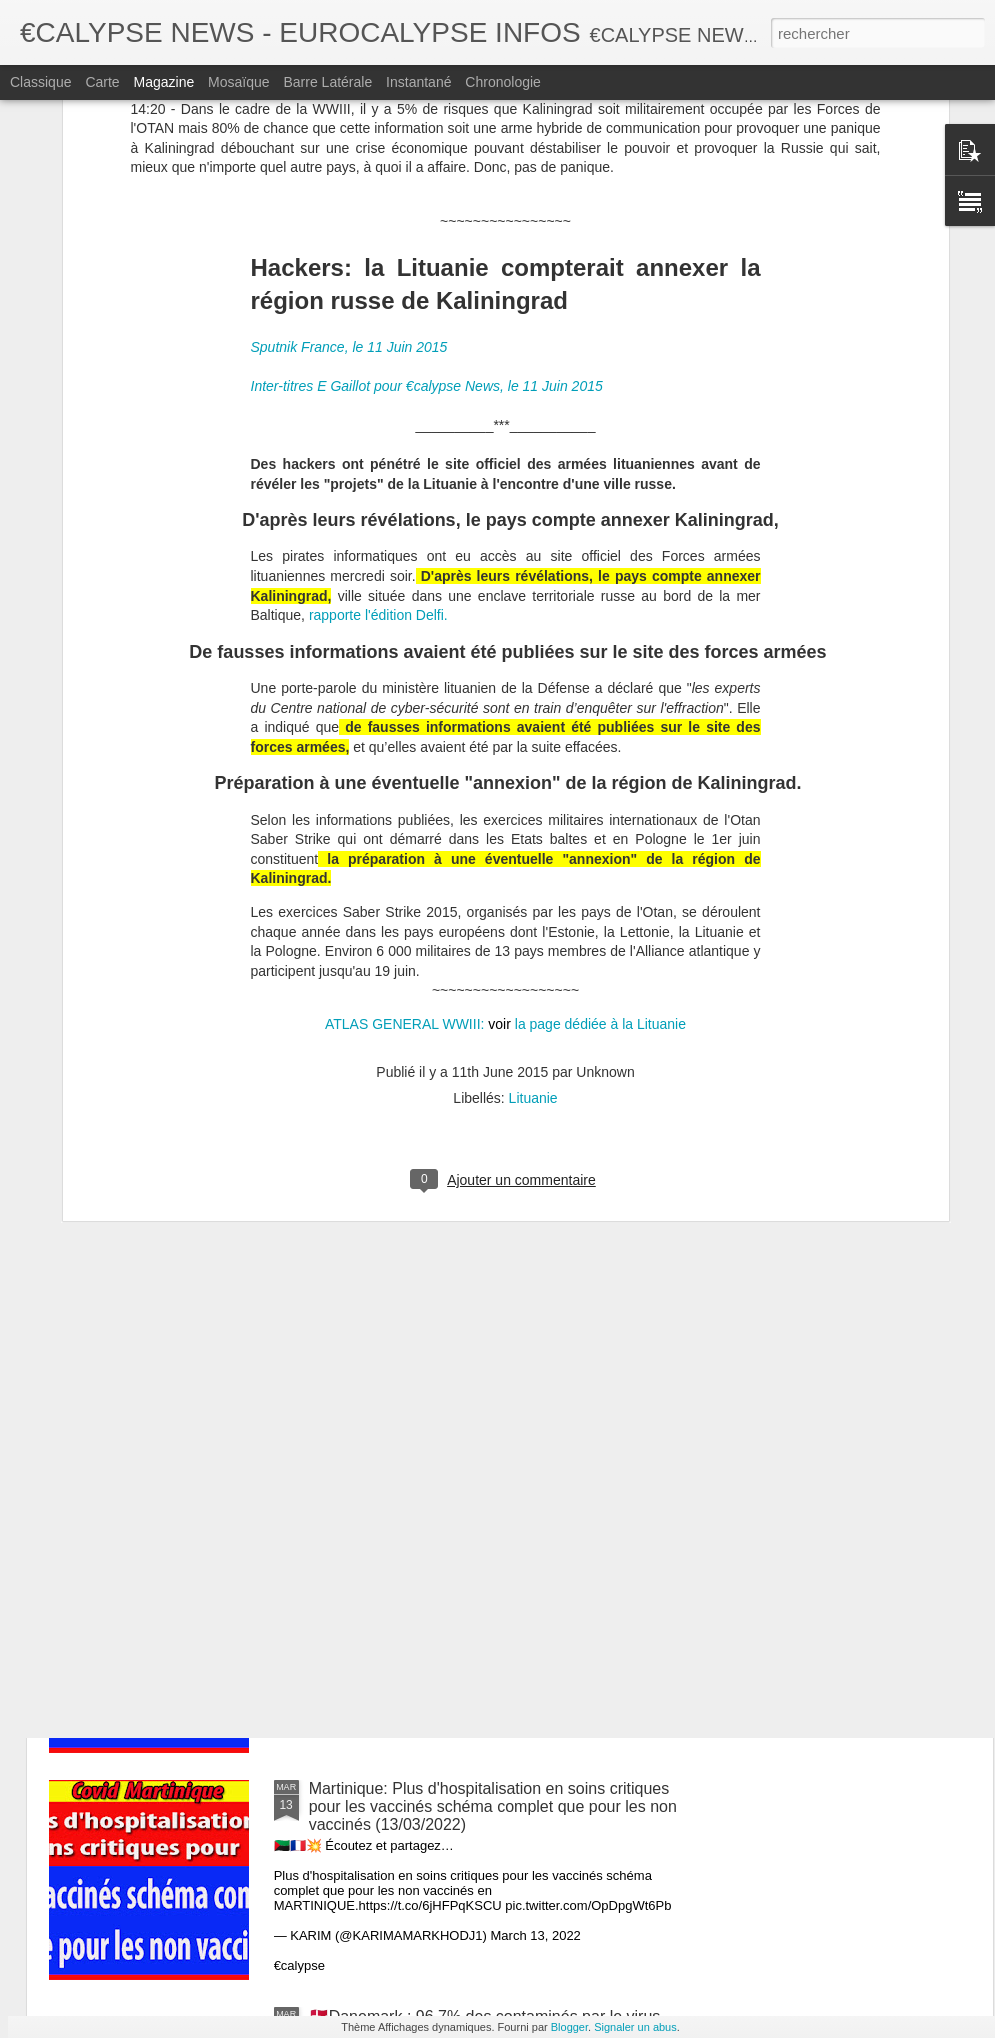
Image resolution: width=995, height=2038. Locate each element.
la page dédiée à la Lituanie (598, 787)
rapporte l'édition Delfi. (378, 378)
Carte (102, 82)
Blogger (569, 2027)
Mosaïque (238, 82)
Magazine (164, 82)
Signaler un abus (635, 2027)
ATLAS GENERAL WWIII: (404, 787)
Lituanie (533, 861)
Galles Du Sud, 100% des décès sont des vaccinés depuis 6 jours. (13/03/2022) (490, 1343)
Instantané (418, 82)
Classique (40, 82)
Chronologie (503, 82)
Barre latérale (327, 82)
